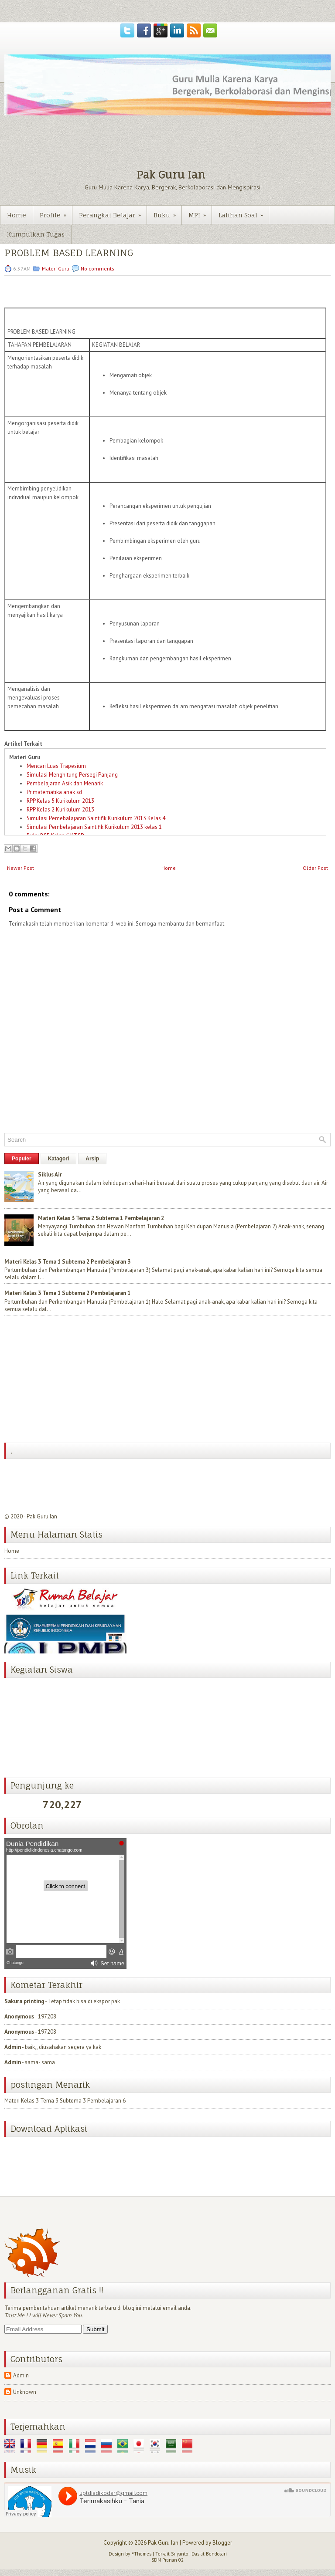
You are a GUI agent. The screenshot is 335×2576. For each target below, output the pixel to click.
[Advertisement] (69, 1379)
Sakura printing (24, 2001)
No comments (97, 268)
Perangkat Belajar (113, 212)
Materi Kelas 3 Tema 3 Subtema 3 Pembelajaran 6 (65, 2097)
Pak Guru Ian (171, 174)
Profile (56, 212)
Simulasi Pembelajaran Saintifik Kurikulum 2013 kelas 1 (94, 827)
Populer (21, 1159)
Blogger (222, 2542)
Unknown (24, 2392)
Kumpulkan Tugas (36, 234)
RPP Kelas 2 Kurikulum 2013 (60, 809)
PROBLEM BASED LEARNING (68, 252)
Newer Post (20, 868)
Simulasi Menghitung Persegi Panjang (72, 774)
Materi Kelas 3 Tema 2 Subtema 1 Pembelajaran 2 (101, 1218)
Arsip (92, 1159)
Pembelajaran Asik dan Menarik (65, 783)
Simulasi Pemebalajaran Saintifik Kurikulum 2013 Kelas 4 (96, 818)
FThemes (141, 2554)
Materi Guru (55, 268)
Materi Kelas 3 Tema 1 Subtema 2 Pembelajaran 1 (67, 1293)
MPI (200, 212)
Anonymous (19, 2016)
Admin (12, 2047)
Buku (167, 212)
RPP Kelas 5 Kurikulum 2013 (60, 801)
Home (16, 215)
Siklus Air (50, 1174)
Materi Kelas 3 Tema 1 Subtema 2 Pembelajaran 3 (67, 1261)
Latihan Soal (244, 212)
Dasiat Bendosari (209, 2554)
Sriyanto (179, 2554)
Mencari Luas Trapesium (56, 766)
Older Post (315, 868)
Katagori (58, 1159)
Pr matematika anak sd (54, 792)
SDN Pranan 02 (167, 2560)
